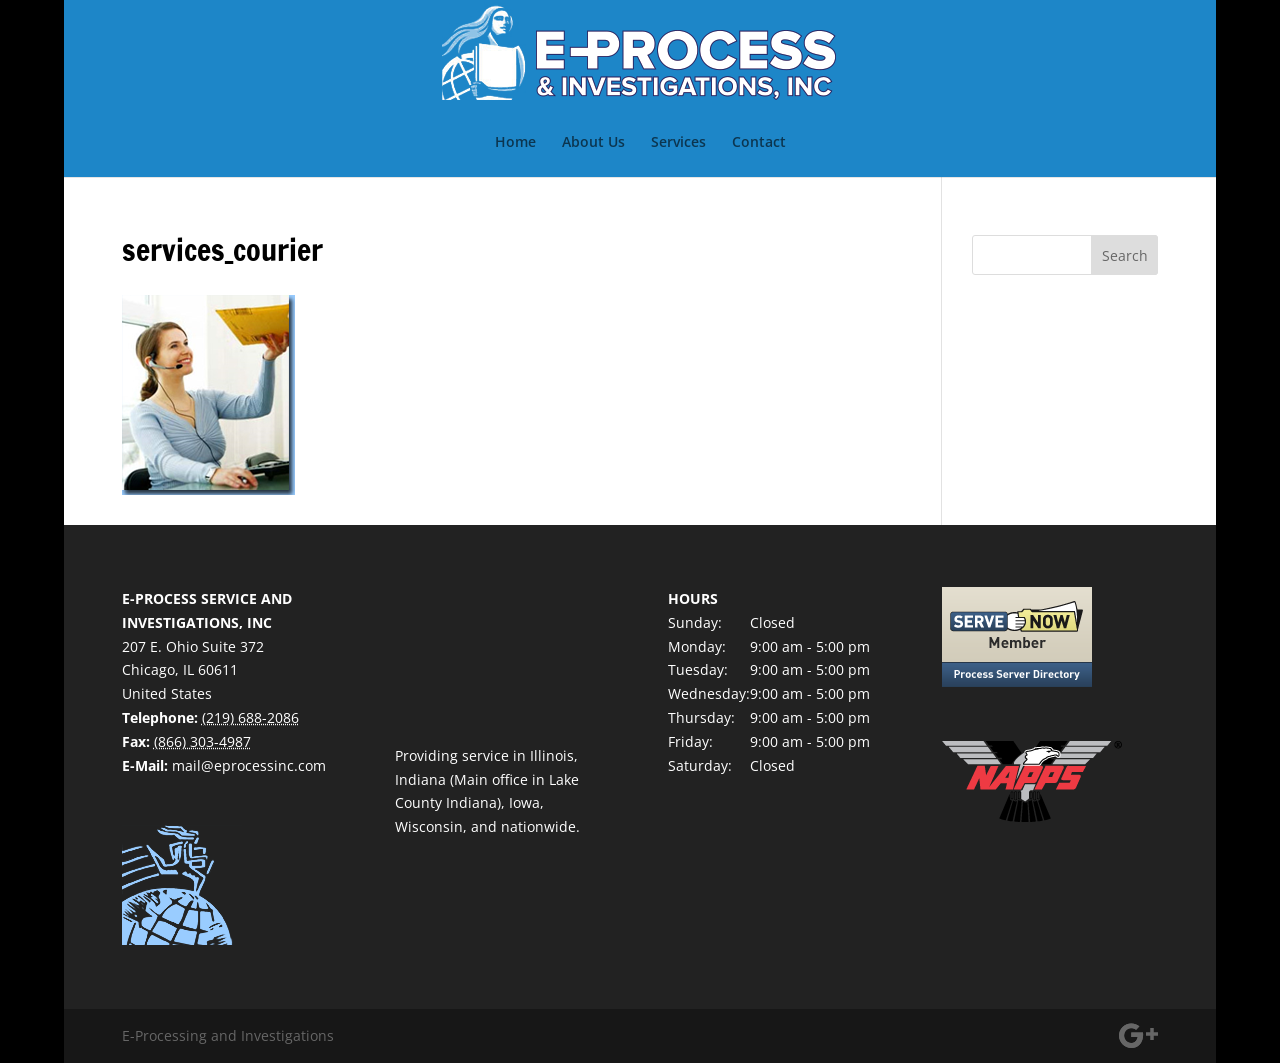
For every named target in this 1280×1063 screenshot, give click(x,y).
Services (678, 143)
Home (515, 143)
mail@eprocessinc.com (249, 765)
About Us (593, 143)
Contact (759, 143)
